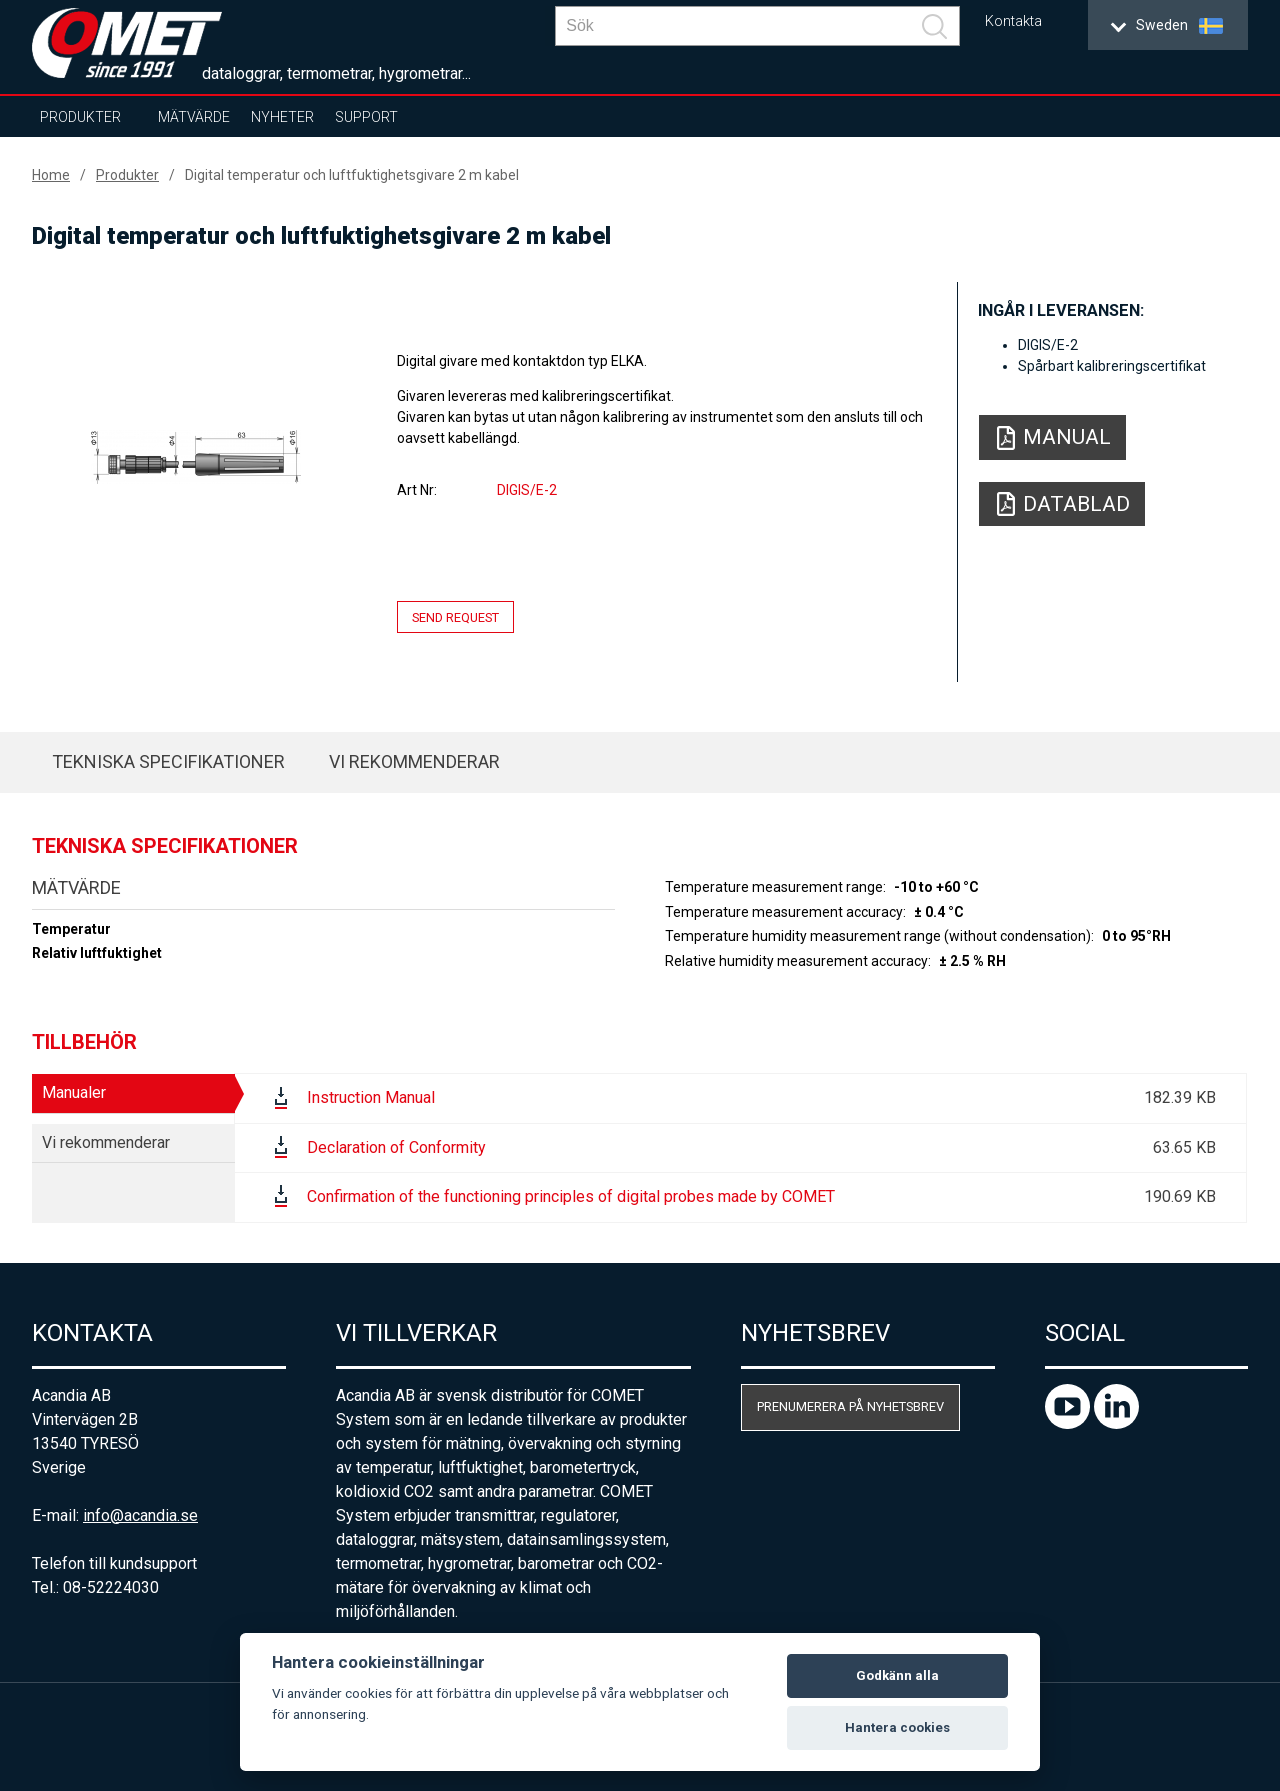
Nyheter (282, 117)
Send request (455, 617)
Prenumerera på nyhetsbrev (850, 1406)
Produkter (80, 117)
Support (366, 117)
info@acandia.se (140, 1515)
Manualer (74, 1092)
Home (51, 175)
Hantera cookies (897, 1727)
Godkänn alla (897, 1675)
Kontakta (1013, 21)
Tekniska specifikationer (168, 761)
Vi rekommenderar (414, 761)
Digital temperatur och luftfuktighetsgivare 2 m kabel (352, 175)
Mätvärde (194, 117)
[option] (196, 457)
